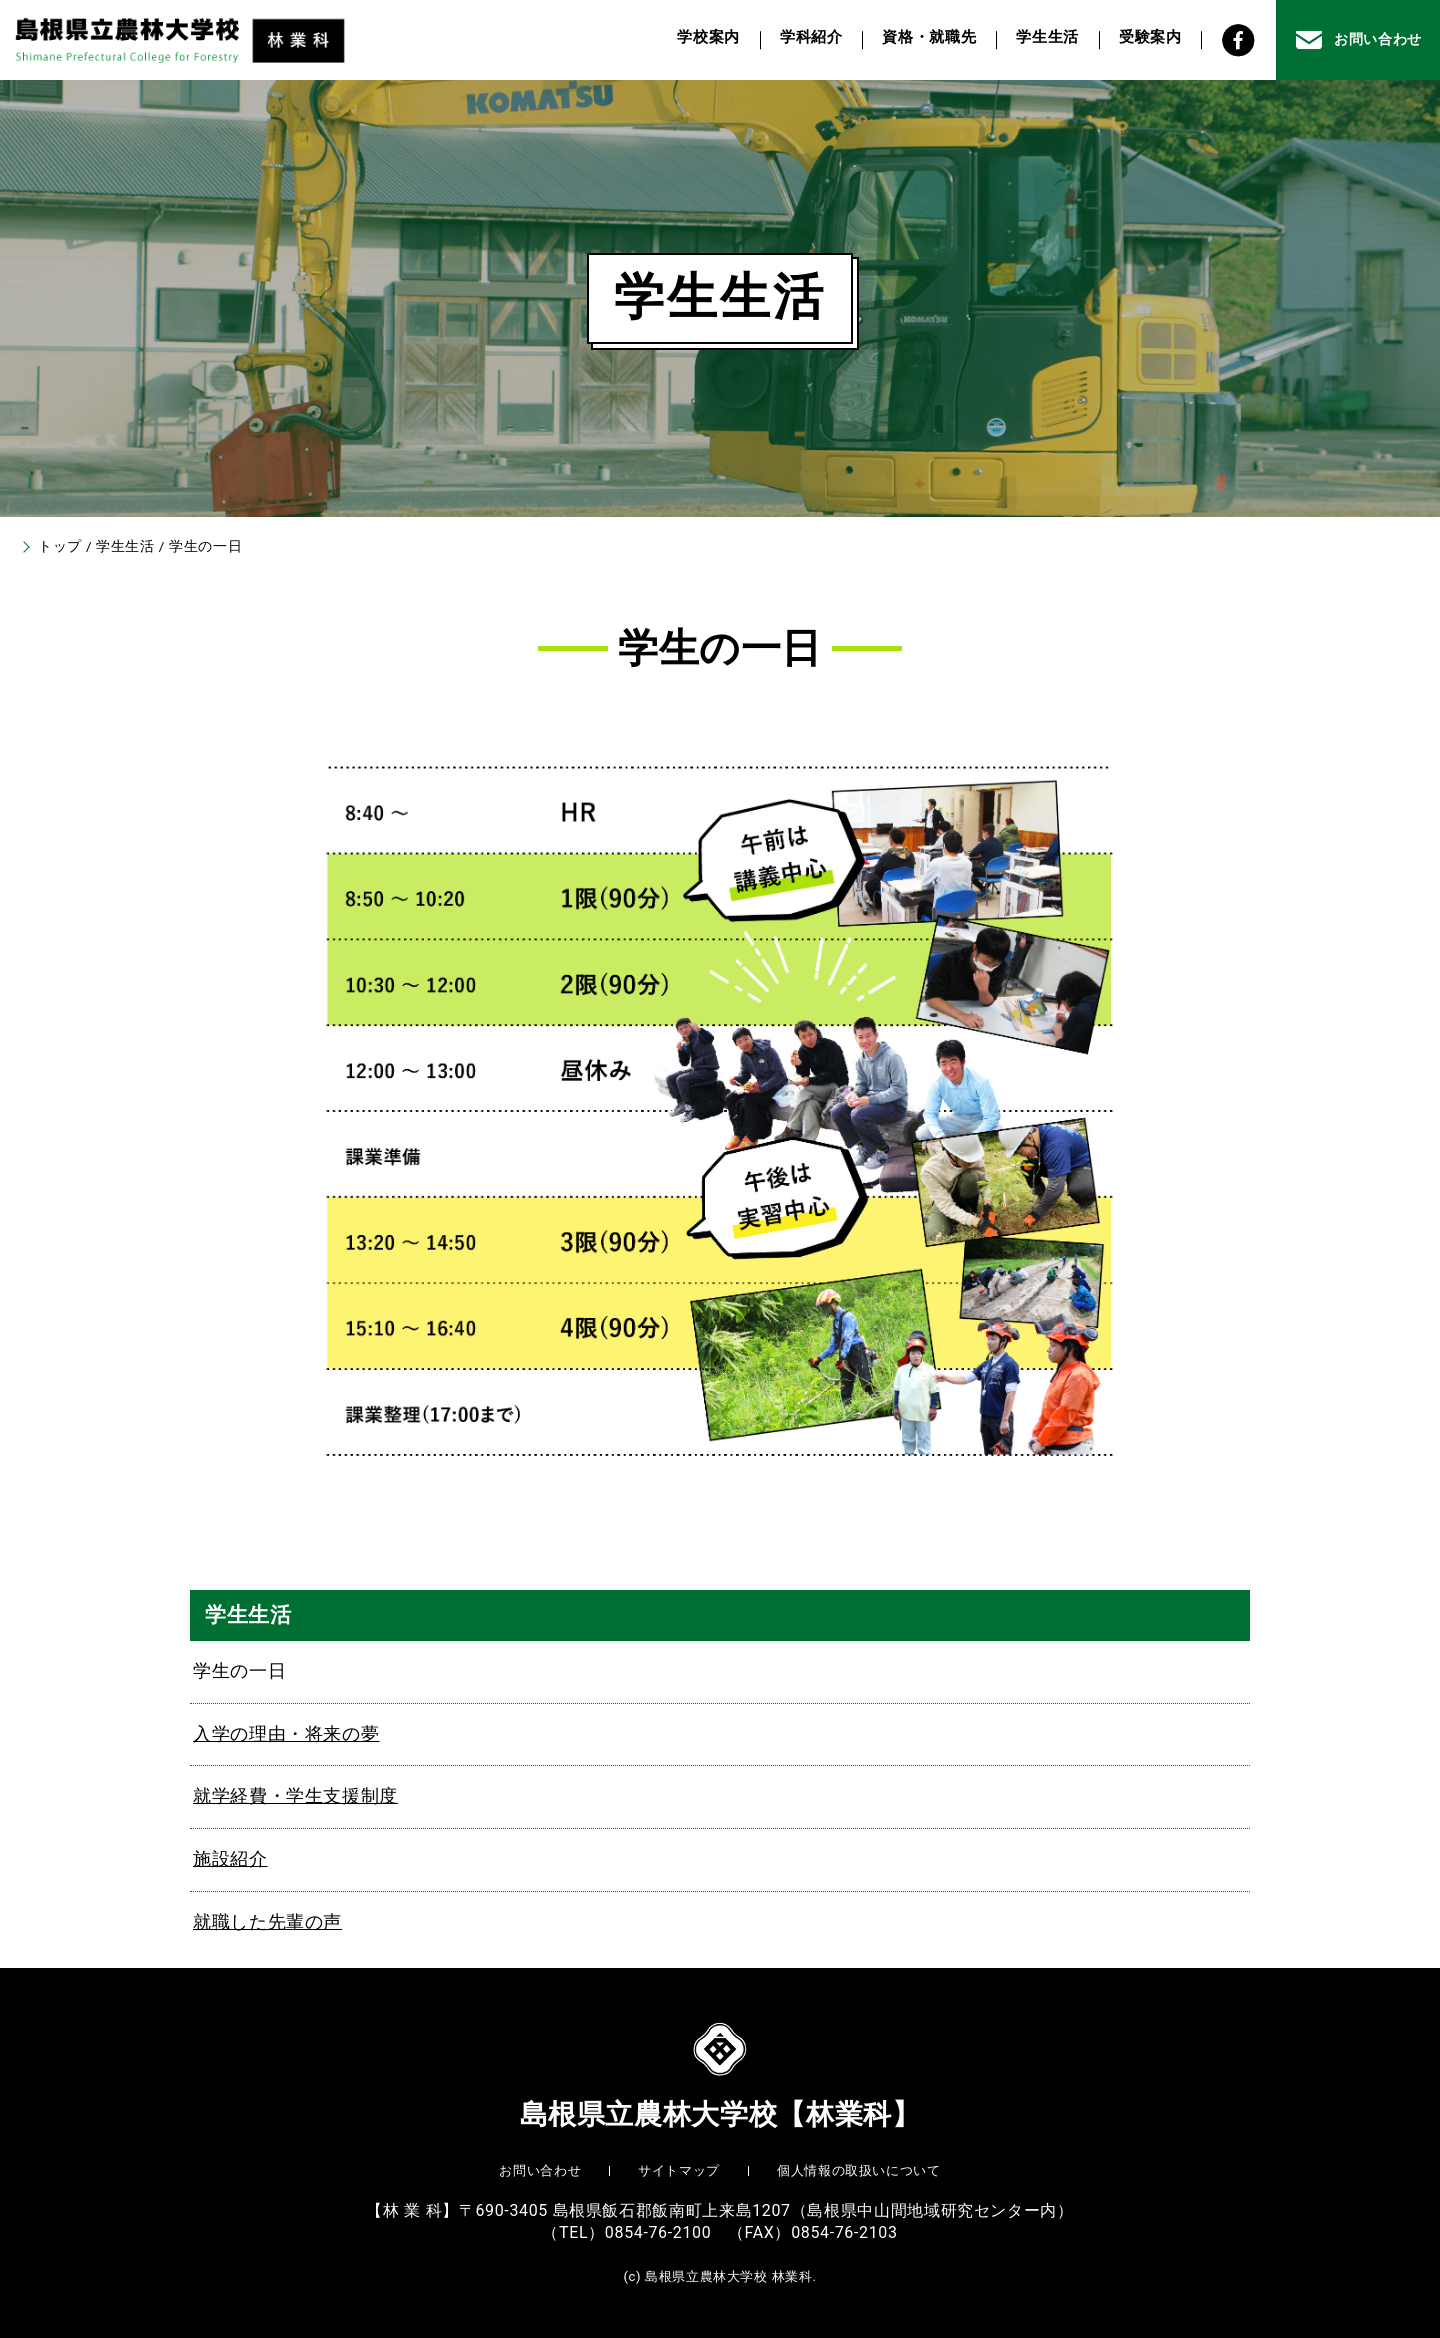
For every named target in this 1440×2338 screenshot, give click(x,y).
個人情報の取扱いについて (859, 2170)
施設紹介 (230, 1859)
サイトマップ (679, 2170)
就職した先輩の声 (267, 1922)
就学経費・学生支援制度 (295, 1796)
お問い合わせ (540, 2170)
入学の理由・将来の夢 (286, 1734)
